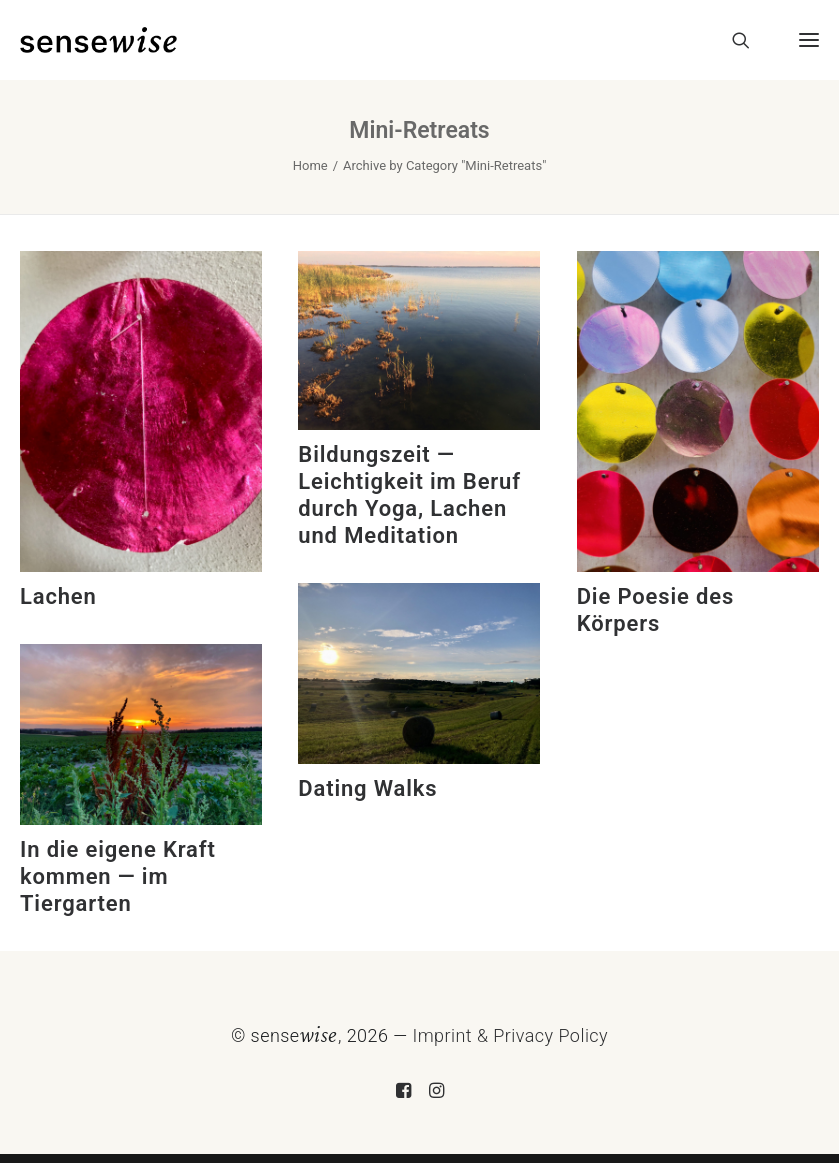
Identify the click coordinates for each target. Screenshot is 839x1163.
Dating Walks (367, 788)
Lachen (58, 596)
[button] (801, 40)
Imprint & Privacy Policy (510, 1035)
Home (310, 165)
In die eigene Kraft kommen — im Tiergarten (118, 876)
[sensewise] (98, 40)
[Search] (732, 40)
